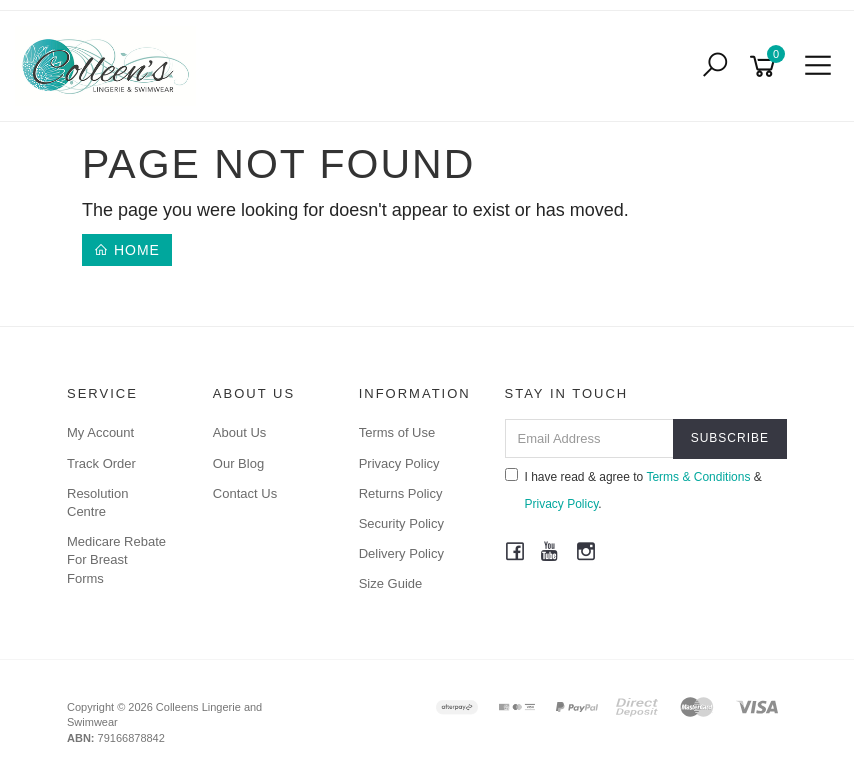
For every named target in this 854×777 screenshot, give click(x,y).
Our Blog (238, 463)
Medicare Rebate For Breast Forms (116, 559)
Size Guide (391, 583)
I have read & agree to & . (633, 489)
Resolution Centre (97, 502)
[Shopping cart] (766, 66)
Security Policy (401, 523)
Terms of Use (397, 432)
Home (127, 250)
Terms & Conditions (698, 477)
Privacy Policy (399, 463)
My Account (100, 432)
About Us (239, 432)
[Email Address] (589, 438)
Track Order (101, 463)
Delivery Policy (401, 553)
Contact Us (245, 493)
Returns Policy (401, 493)
